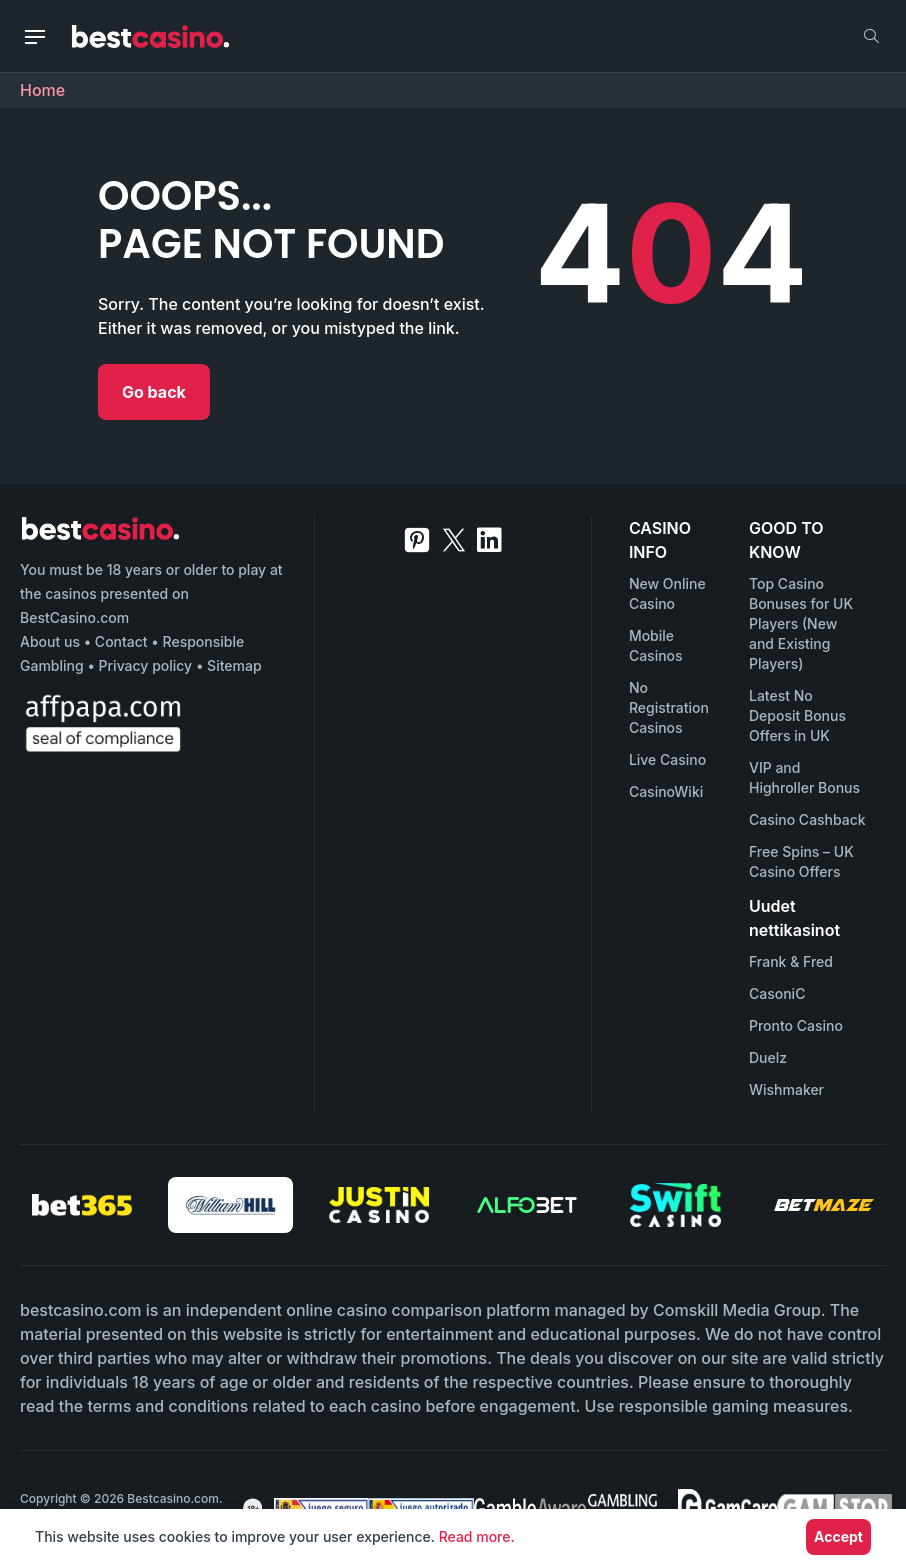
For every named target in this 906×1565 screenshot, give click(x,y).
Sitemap (234, 665)
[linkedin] (489, 540)
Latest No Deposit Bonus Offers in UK (797, 715)
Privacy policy (146, 665)
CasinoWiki (666, 791)
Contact (121, 641)
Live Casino (667, 759)
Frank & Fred (791, 961)
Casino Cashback (807, 819)
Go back (154, 392)
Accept (838, 1536)
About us (50, 641)
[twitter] (454, 540)
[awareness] (315, 1508)
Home (42, 90)
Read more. (477, 1536)
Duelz (768, 1057)
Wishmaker (786, 1089)
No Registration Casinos (669, 707)
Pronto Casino (796, 1025)
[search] (871, 36)
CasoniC (777, 993)
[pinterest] (417, 540)
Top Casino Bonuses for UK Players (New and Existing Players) (801, 623)
